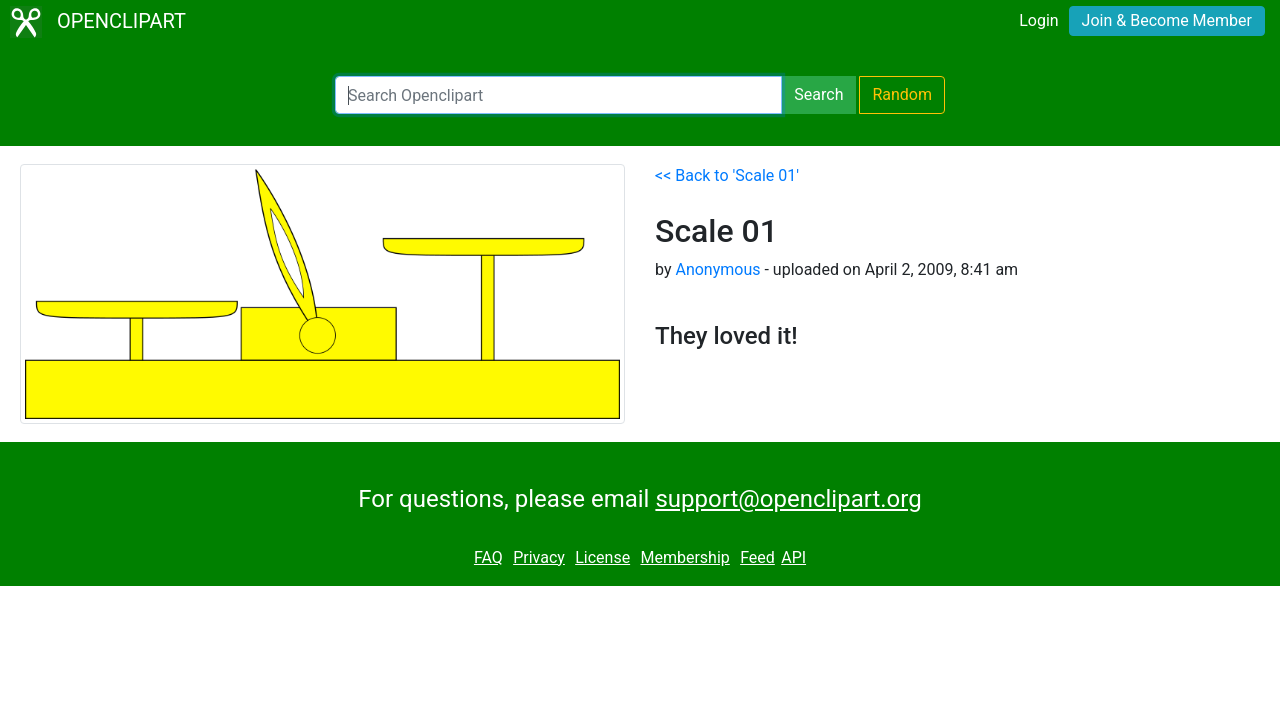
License (602, 557)
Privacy (539, 557)
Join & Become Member (1167, 20)
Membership (684, 557)
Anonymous (717, 269)
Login (1038, 20)
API (793, 557)
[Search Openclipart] (558, 95)
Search (818, 94)
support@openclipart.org (788, 499)
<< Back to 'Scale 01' (727, 175)
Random (902, 94)
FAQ (488, 557)
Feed (757, 557)
